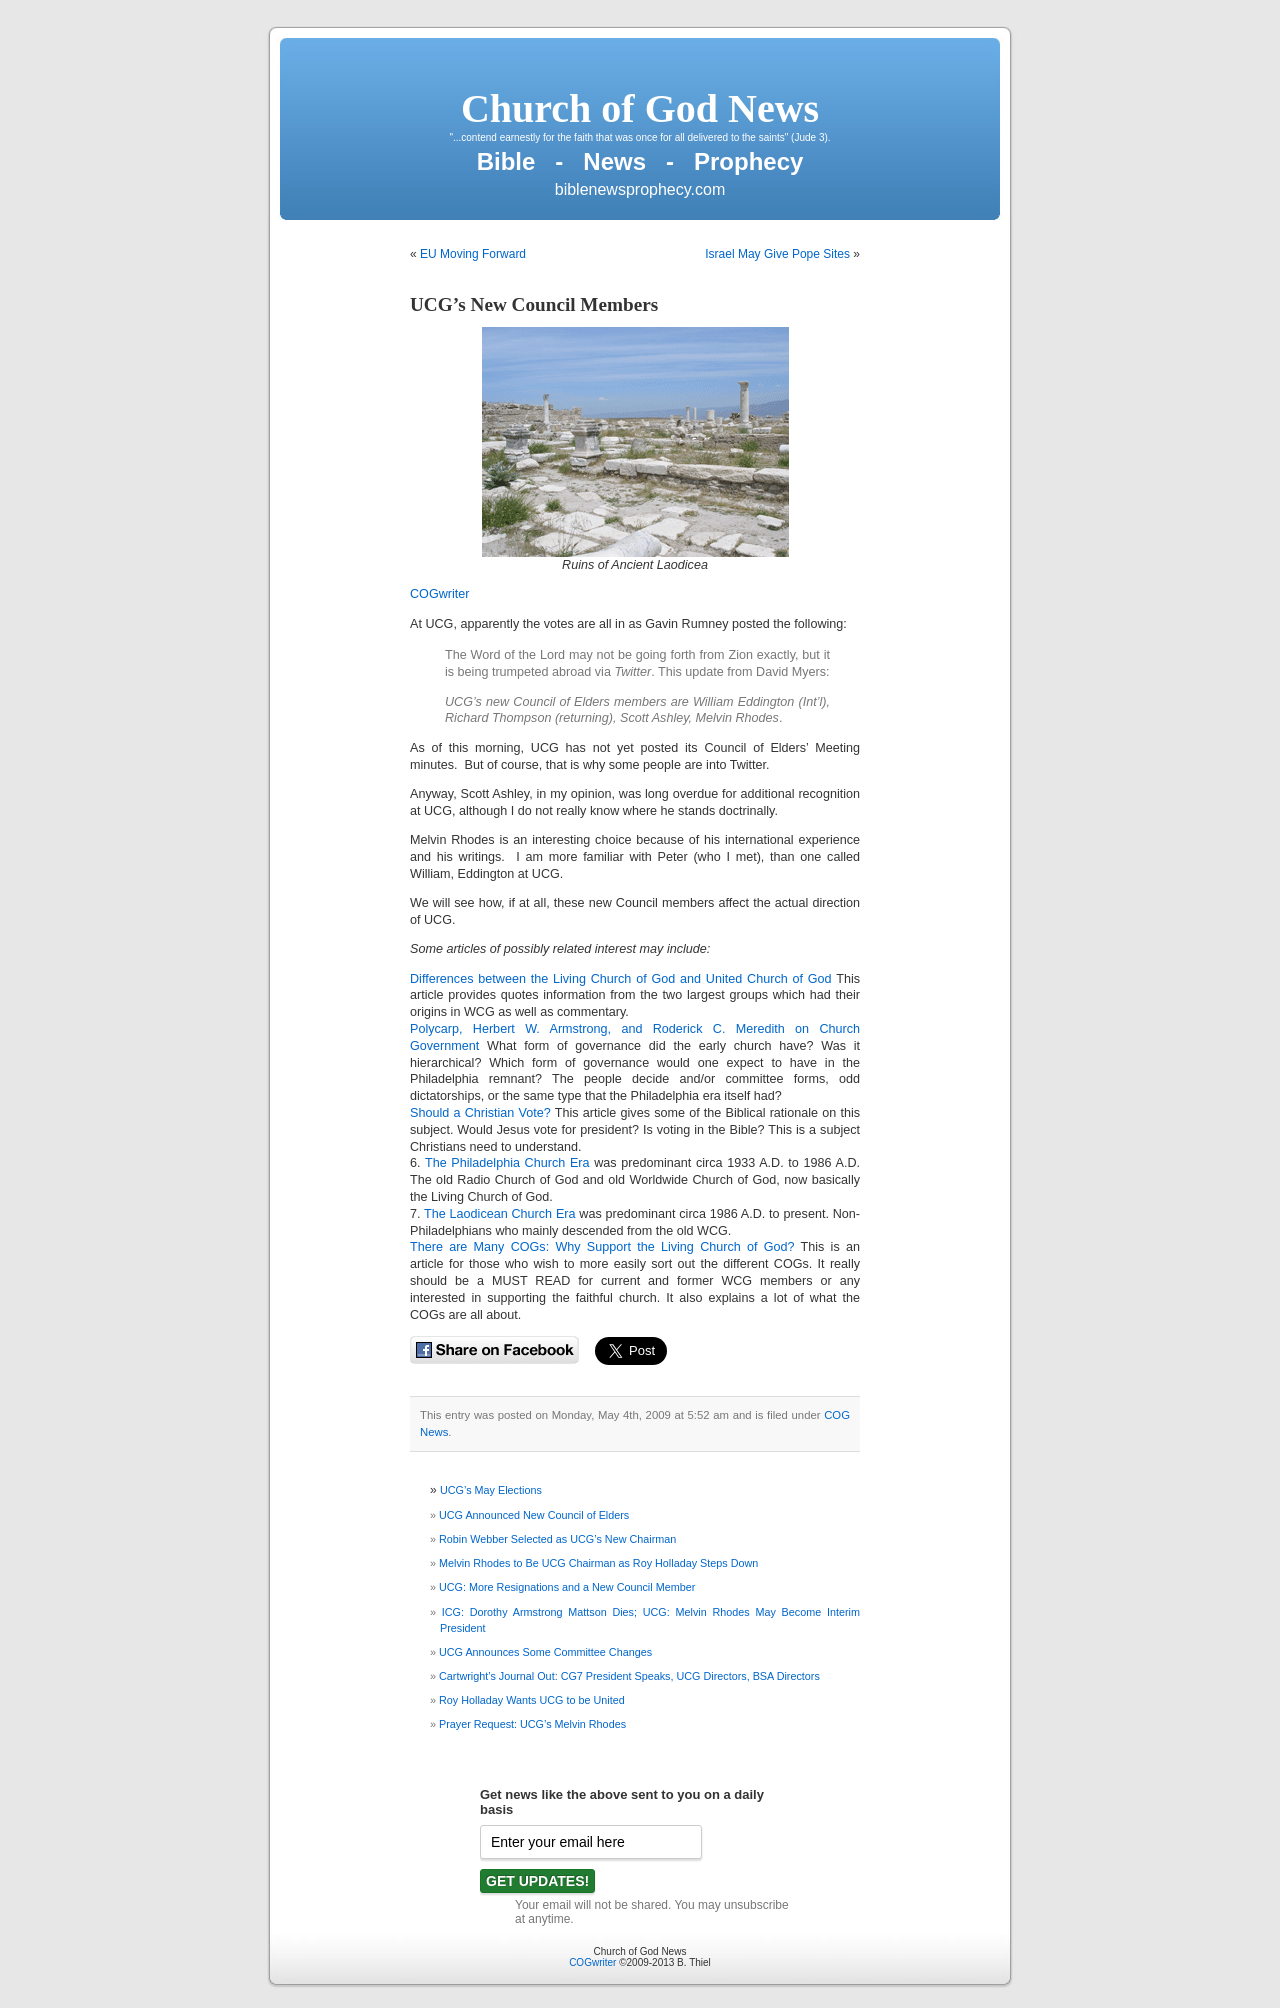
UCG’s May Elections (491, 1490)
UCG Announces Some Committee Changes (545, 1652)
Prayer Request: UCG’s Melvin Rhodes (532, 1724)
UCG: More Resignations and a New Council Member (567, 1587)
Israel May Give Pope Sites (777, 254)
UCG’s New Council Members (534, 304)
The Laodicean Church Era (501, 1214)
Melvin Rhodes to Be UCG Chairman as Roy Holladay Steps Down (598, 1563)
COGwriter (439, 594)
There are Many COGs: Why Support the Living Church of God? (602, 1247)
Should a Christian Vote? (480, 1113)
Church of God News (640, 108)
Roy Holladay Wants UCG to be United (532, 1700)
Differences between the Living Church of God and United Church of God (621, 979)
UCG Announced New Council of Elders (534, 1515)
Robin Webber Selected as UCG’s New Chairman (557, 1539)
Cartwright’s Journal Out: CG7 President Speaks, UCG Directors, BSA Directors (629, 1676)
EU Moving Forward (473, 254)
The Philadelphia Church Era (507, 1163)
